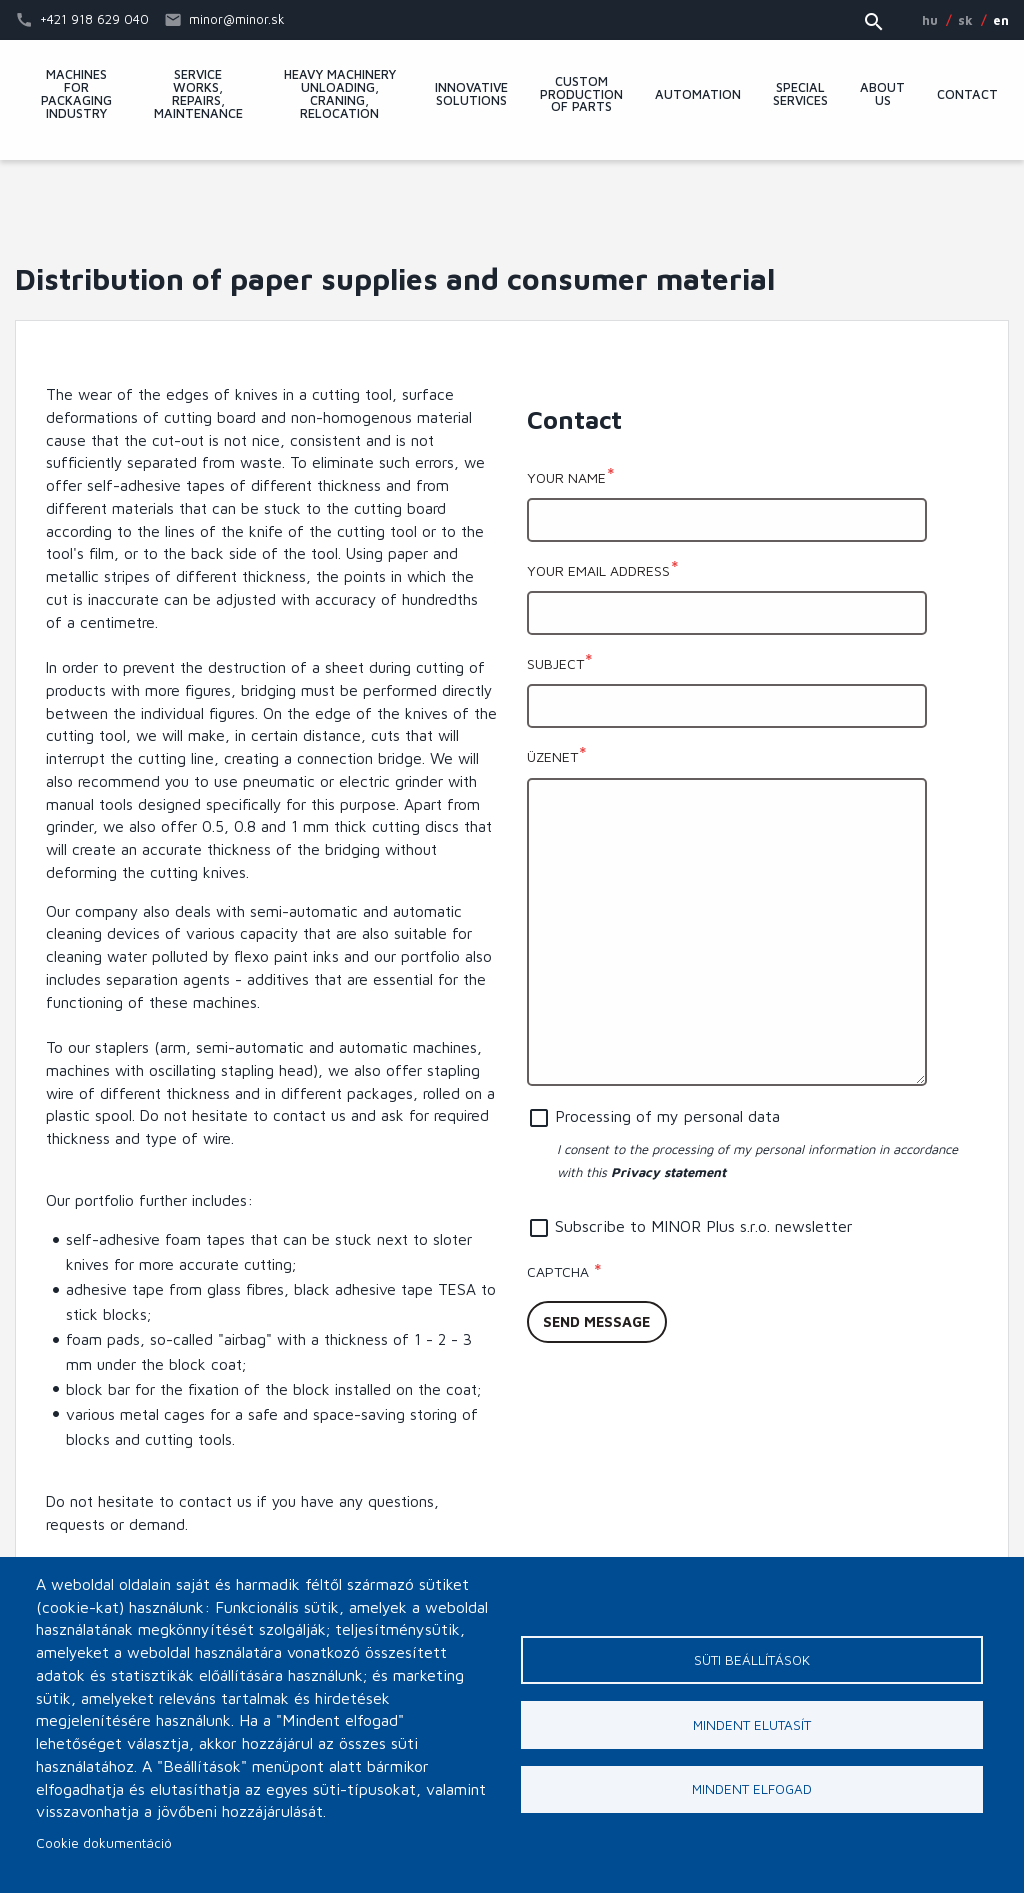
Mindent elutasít (752, 1725)
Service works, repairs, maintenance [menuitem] (198, 94)
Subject (555, 663)
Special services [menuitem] (800, 95)
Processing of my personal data (667, 1116)
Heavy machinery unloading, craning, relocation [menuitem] (340, 94)
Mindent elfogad (752, 1790)
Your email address (598, 570)
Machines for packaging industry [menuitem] (76, 94)
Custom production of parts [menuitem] (581, 95)
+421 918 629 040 (94, 19)
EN (1001, 20)
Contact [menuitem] (967, 95)
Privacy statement (668, 1172)
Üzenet (552, 756)
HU (930, 20)
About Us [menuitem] (882, 95)
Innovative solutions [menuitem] (471, 95)
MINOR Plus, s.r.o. (512, 205)
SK (965, 20)
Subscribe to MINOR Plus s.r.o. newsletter (704, 1226)
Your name (566, 477)
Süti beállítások (752, 1660)
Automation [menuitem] (698, 95)
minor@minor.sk (237, 19)
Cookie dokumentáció (104, 1843)
